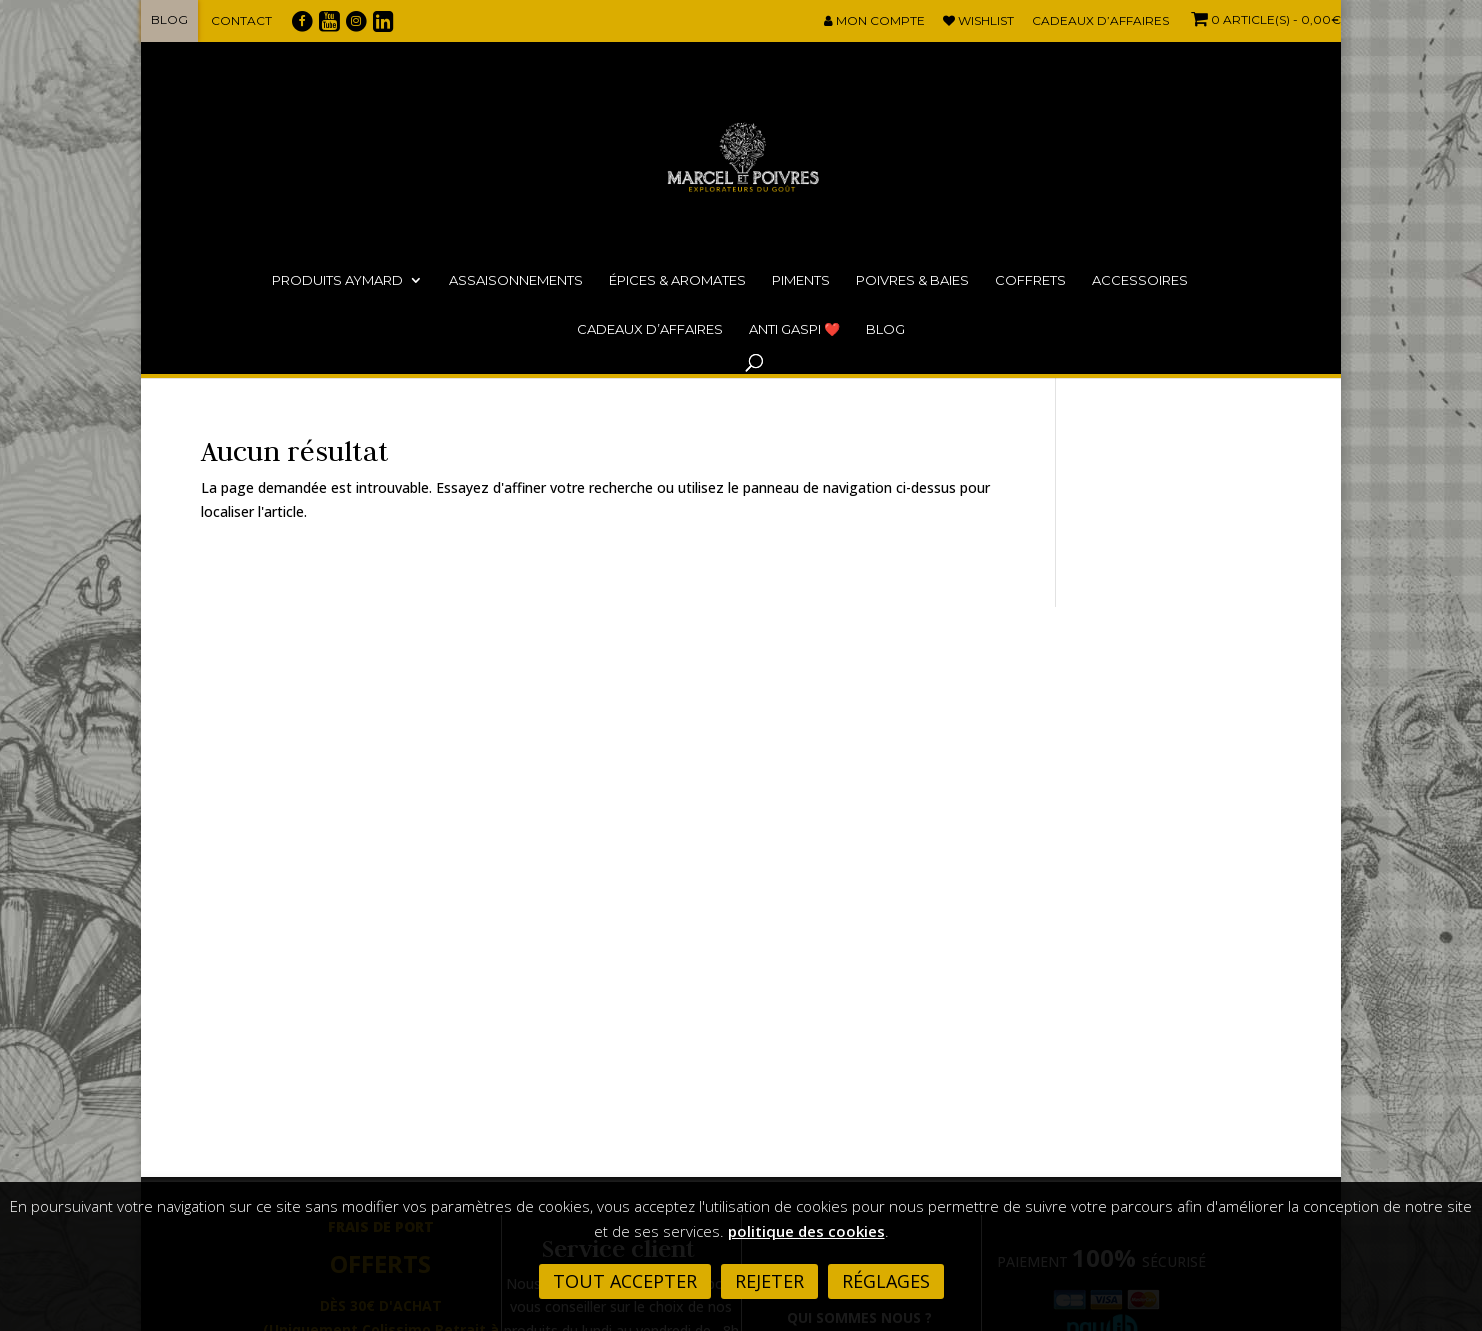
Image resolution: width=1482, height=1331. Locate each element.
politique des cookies (806, 1231)
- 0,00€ (1264, 19)
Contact (241, 20)
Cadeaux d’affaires (1100, 21)
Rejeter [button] (769, 1281)
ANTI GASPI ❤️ (794, 329)
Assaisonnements (516, 280)
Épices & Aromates (677, 280)
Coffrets (1030, 280)
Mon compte (874, 21)
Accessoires (1140, 280)
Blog (169, 19)
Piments (801, 280)
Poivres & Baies (912, 280)
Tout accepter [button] (625, 1281)
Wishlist (978, 21)
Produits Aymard (337, 280)
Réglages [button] (886, 1281)
